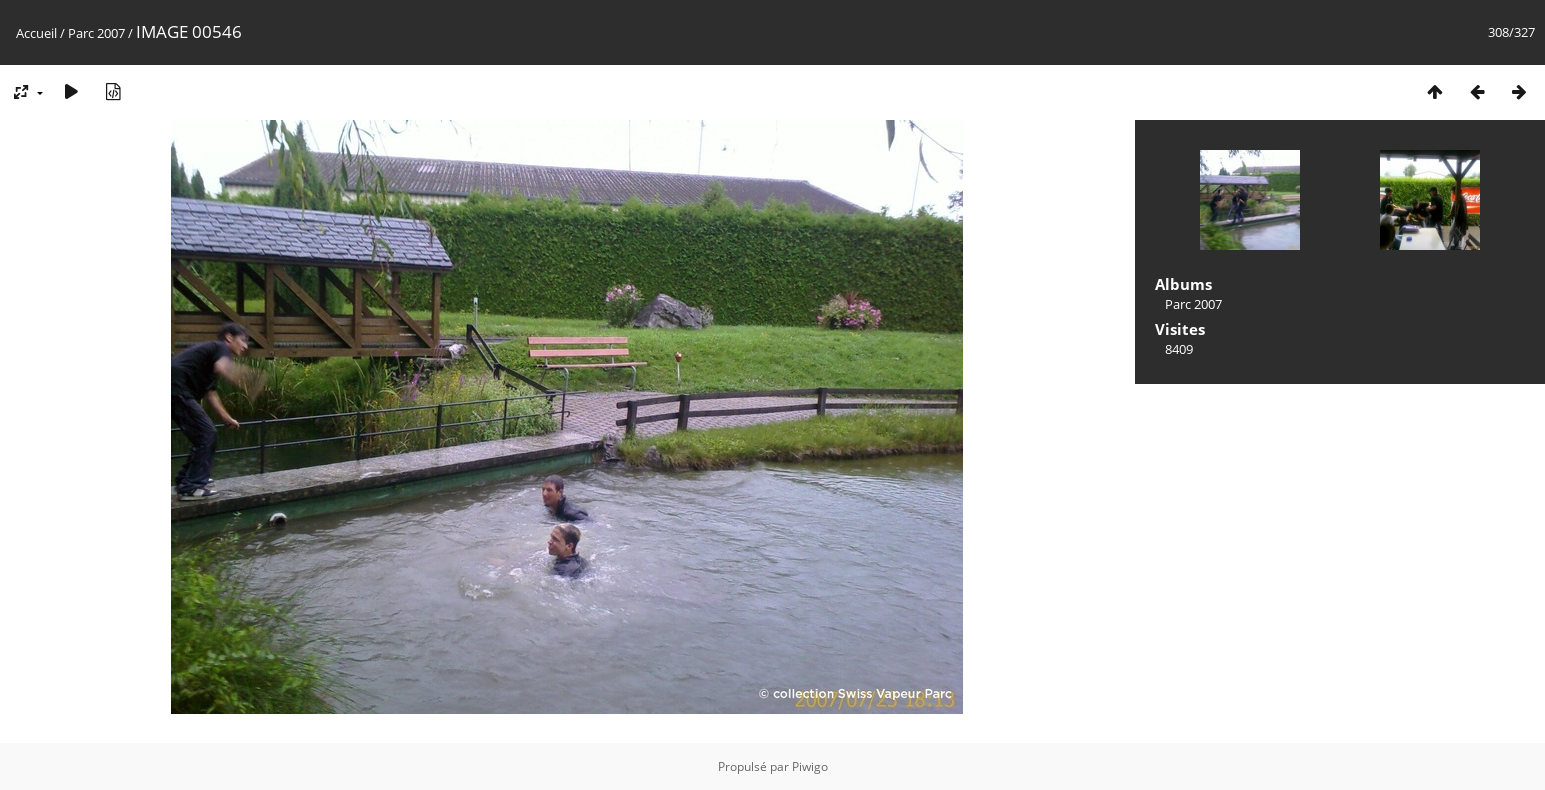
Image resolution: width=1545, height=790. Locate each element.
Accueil (36, 33)
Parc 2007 (96, 33)
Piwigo (810, 766)
